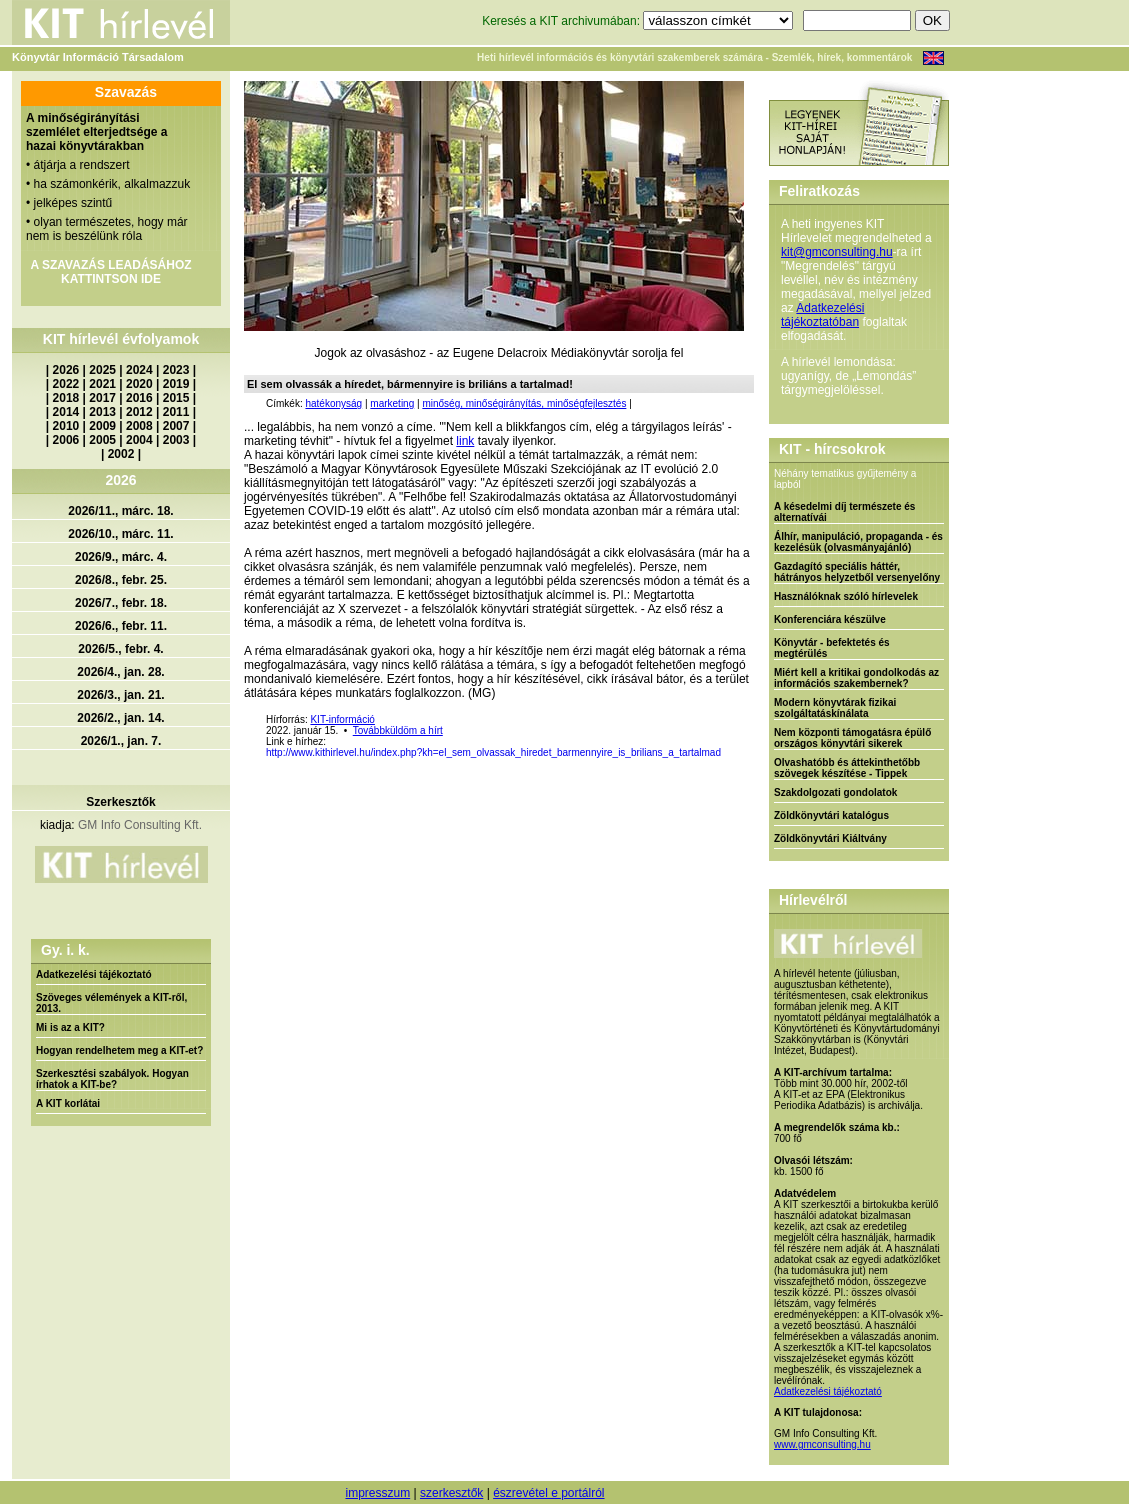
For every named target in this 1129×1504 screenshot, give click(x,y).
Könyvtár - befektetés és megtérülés (832, 648)
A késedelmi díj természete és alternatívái (844, 512)
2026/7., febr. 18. (121, 603)
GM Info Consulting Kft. (140, 825)
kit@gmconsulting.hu (837, 252)
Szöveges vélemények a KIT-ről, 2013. (111, 1003)
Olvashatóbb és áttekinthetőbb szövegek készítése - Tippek (847, 768)
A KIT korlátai (68, 1103)
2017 (102, 398)
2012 (139, 412)
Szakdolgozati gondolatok (835, 792)
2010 (66, 426)
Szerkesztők (120, 802)
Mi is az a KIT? (70, 1027)
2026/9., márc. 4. (121, 557)
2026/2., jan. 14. (120, 718)
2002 (121, 454)
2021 (102, 384)
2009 (102, 426)
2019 (176, 384)
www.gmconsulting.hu (822, 1444)
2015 (176, 398)
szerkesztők (451, 1493)
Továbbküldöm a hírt (398, 730)
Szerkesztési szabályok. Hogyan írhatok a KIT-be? (112, 1079)
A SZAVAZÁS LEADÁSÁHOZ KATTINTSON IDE (110, 272)
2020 (139, 384)
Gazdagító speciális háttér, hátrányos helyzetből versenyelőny (857, 572)
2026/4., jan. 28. (120, 672)
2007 (176, 426)
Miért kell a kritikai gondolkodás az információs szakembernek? (856, 678)
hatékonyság (333, 403)
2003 (176, 440)
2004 (139, 440)
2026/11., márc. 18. (120, 511)
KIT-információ (342, 719)
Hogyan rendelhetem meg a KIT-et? (119, 1050)
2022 (66, 384)
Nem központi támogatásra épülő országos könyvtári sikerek (852, 738)
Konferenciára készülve (830, 619)
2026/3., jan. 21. (120, 695)
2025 (102, 370)
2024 (139, 370)
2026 (66, 370)
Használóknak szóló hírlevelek (846, 596)
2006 (66, 440)
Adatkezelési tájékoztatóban (822, 315)
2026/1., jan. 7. (121, 741)
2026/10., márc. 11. (120, 534)
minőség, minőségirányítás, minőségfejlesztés (524, 403)
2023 (176, 370)
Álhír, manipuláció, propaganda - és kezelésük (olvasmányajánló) (858, 542)
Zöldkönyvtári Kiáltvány (830, 838)
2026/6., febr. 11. (121, 626)
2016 (139, 398)
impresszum (377, 1493)
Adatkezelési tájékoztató (94, 974)
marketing (392, 403)
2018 (66, 398)
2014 (66, 412)
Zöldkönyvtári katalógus (831, 815)
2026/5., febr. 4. (120, 649)
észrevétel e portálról (548, 1493)
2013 (102, 412)
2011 (176, 412)
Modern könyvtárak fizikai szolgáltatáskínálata (835, 708)
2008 (139, 426)
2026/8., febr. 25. (121, 580)
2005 (102, 440)
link (465, 441)
